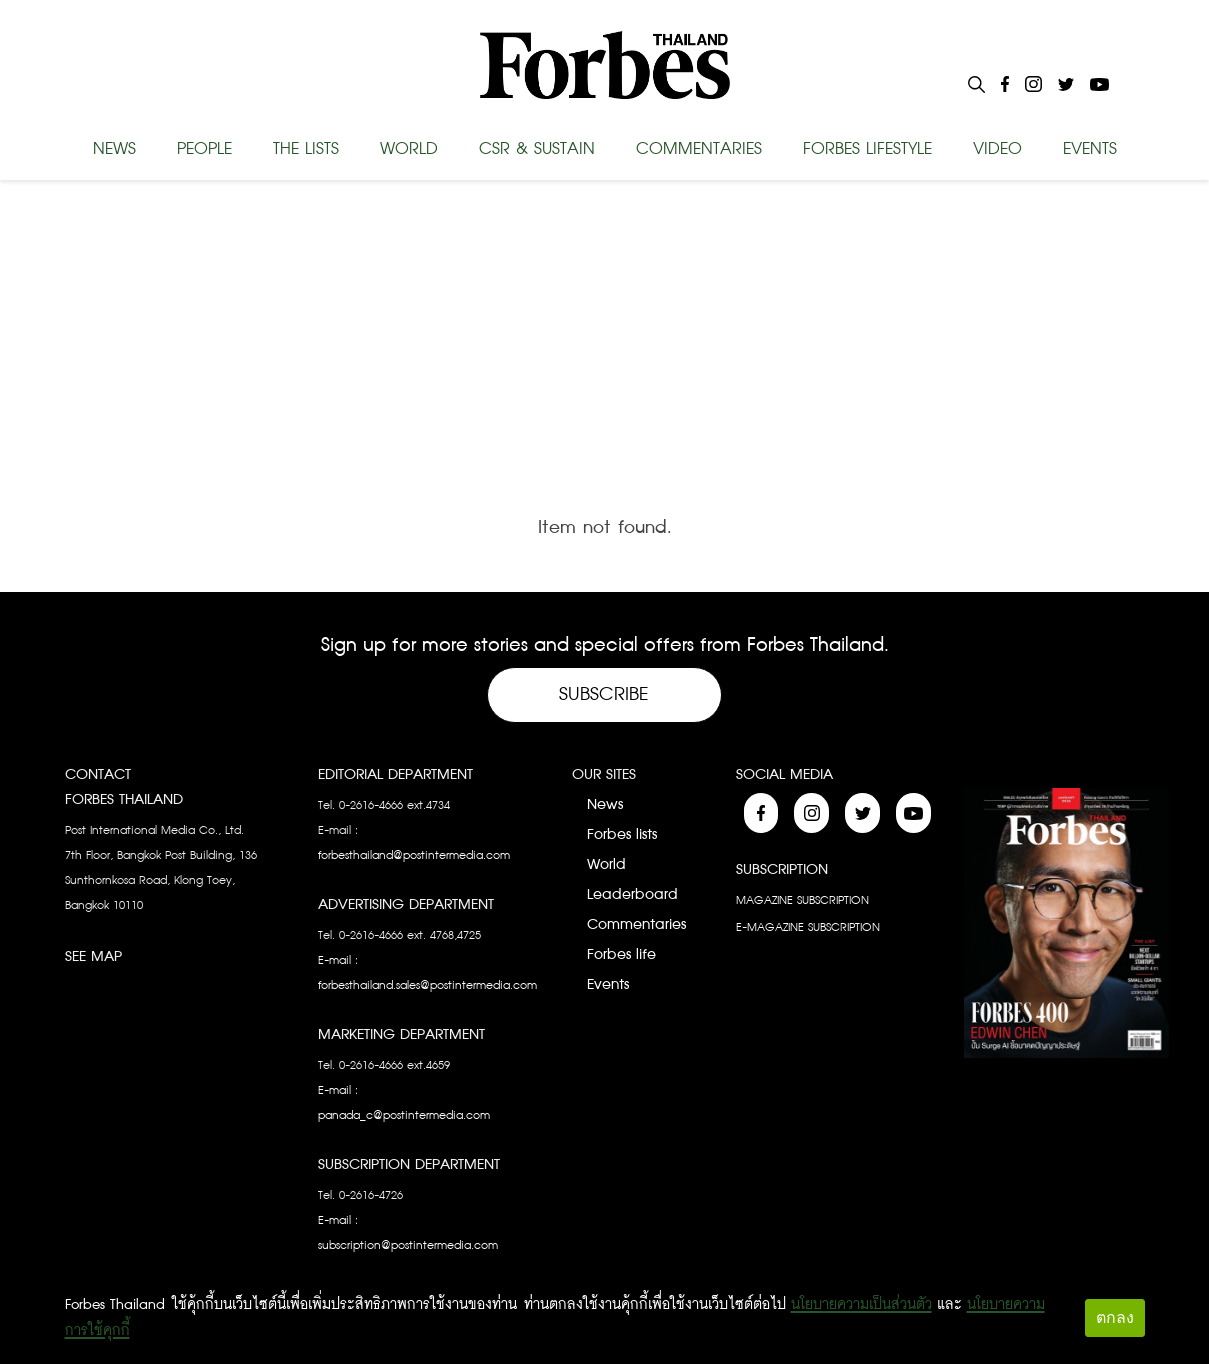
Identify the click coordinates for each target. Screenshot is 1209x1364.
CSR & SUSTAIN (537, 149)
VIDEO (997, 149)
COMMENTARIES (699, 149)
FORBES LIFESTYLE (867, 149)
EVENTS (1090, 149)
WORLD (409, 149)
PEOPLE (204, 149)
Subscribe (604, 694)
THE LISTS (306, 149)
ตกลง (1115, 1317)
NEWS (114, 149)
